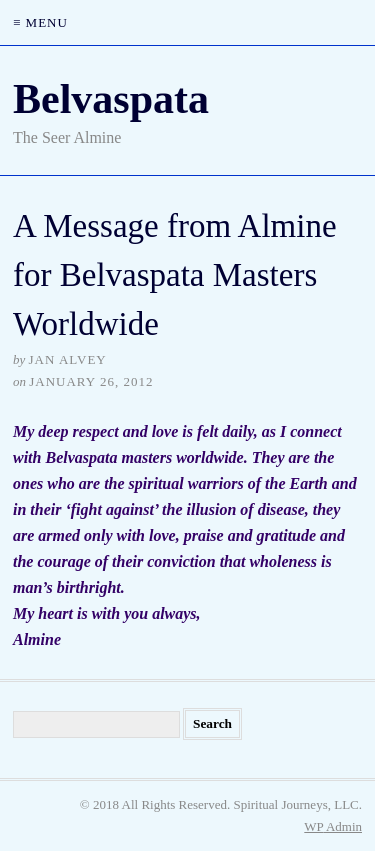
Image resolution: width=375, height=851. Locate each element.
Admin (333, 826)
